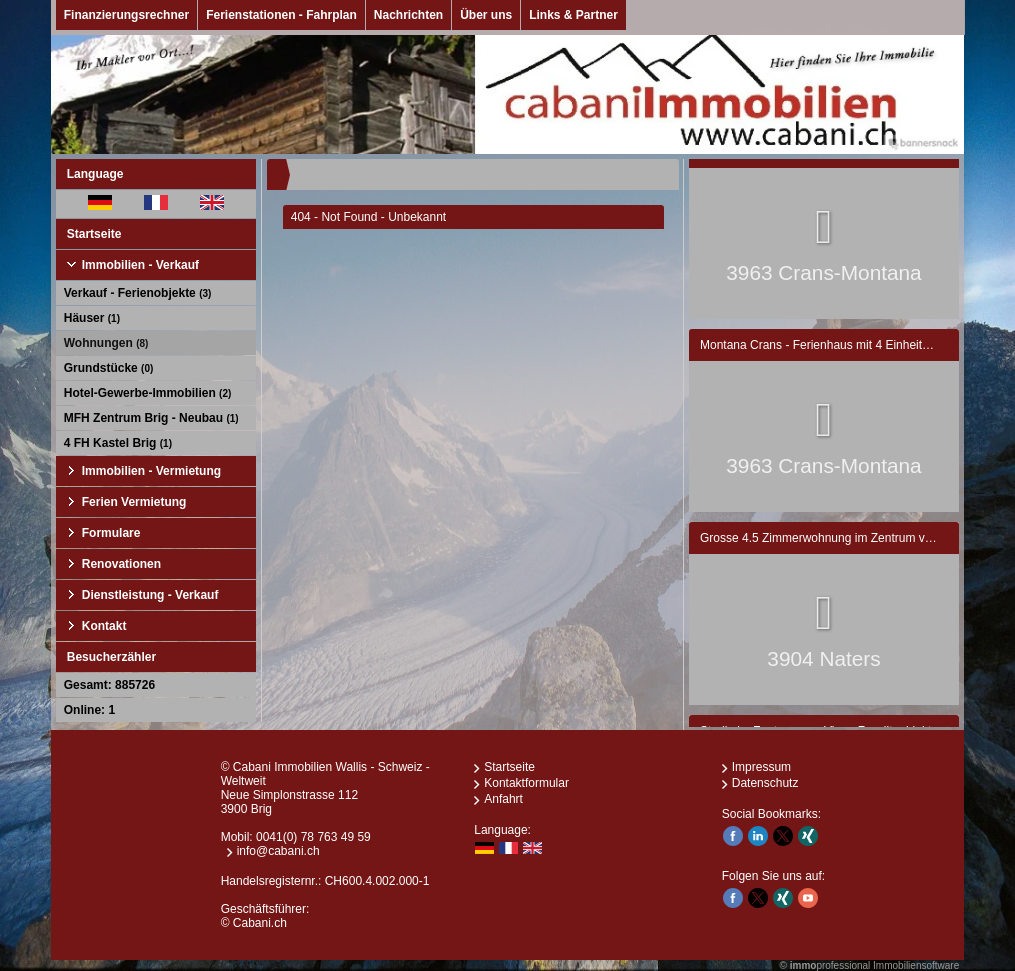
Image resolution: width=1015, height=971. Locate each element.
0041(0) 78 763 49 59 (313, 837)
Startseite (94, 234)
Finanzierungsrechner (126, 15)
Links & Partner (573, 15)
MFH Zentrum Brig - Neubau (151, 418)
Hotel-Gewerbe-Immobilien (148, 393)
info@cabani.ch (278, 851)
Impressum (761, 767)
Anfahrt (503, 799)
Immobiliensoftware (916, 965)
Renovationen (121, 564)
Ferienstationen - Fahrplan (281, 15)
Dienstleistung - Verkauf (150, 595)
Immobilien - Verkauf (140, 265)
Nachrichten (408, 15)
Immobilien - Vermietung (151, 471)
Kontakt (104, 626)
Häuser (92, 318)
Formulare (111, 533)
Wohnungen (106, 343)
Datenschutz (765, 783)
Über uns (486, 15)
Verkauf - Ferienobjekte (138, 293)
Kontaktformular (526, 783)
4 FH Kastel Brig (118, 443)
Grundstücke (109, 368)
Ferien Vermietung (134, 502)
